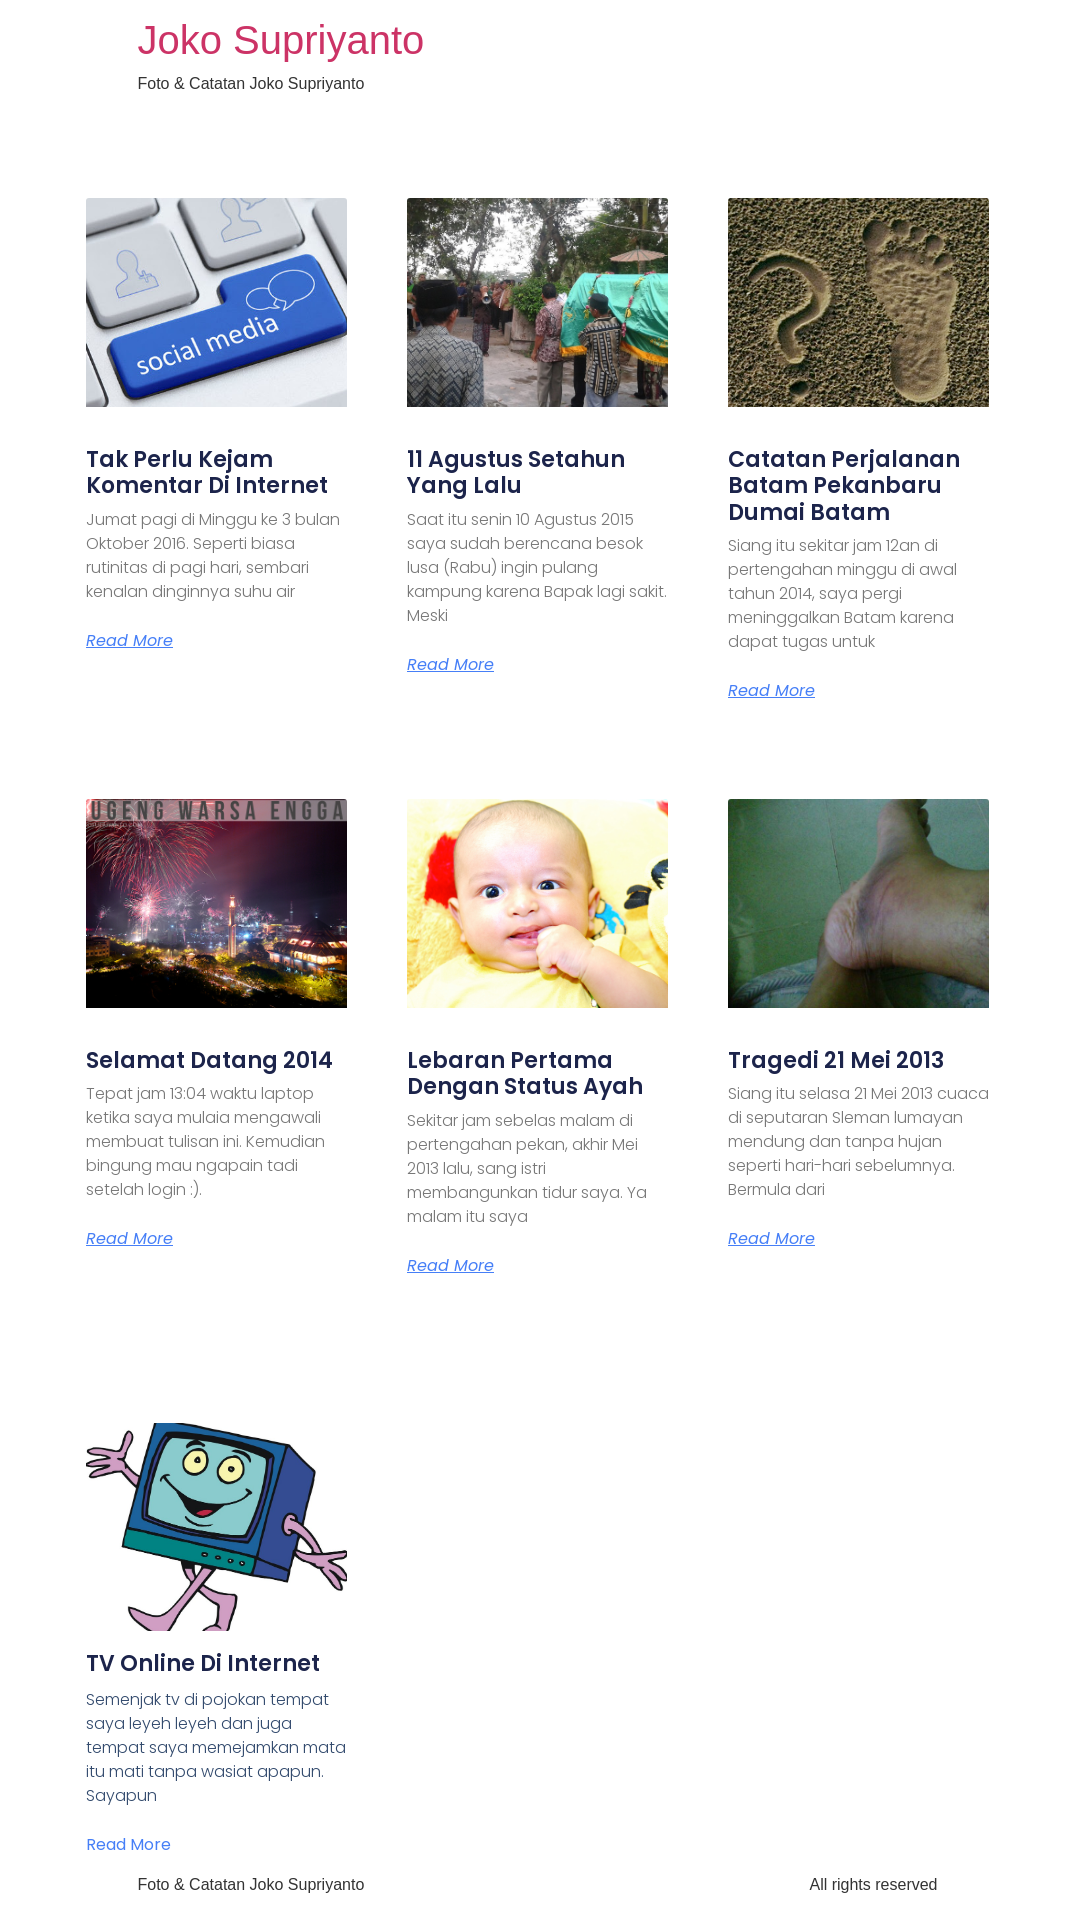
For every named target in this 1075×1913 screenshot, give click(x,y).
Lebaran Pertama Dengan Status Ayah (525, 1073)
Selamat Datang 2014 (209, 1060)
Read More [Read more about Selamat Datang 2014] (129, 1239)
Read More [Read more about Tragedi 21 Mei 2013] (771, 1239)
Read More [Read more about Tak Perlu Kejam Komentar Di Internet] (129, 641)
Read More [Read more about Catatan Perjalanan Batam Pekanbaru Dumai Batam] (771, 691)
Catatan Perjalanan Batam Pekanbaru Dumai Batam (844, 486)
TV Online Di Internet (203, 1663)
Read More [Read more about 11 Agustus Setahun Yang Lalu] (450, 665)
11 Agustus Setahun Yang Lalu (516, 472)
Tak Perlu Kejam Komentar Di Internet (207, 472)
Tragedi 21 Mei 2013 (836, 1060)
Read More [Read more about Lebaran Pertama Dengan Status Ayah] (450, 1266)
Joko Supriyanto (281, 40)
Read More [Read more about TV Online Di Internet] (128, 1844)
